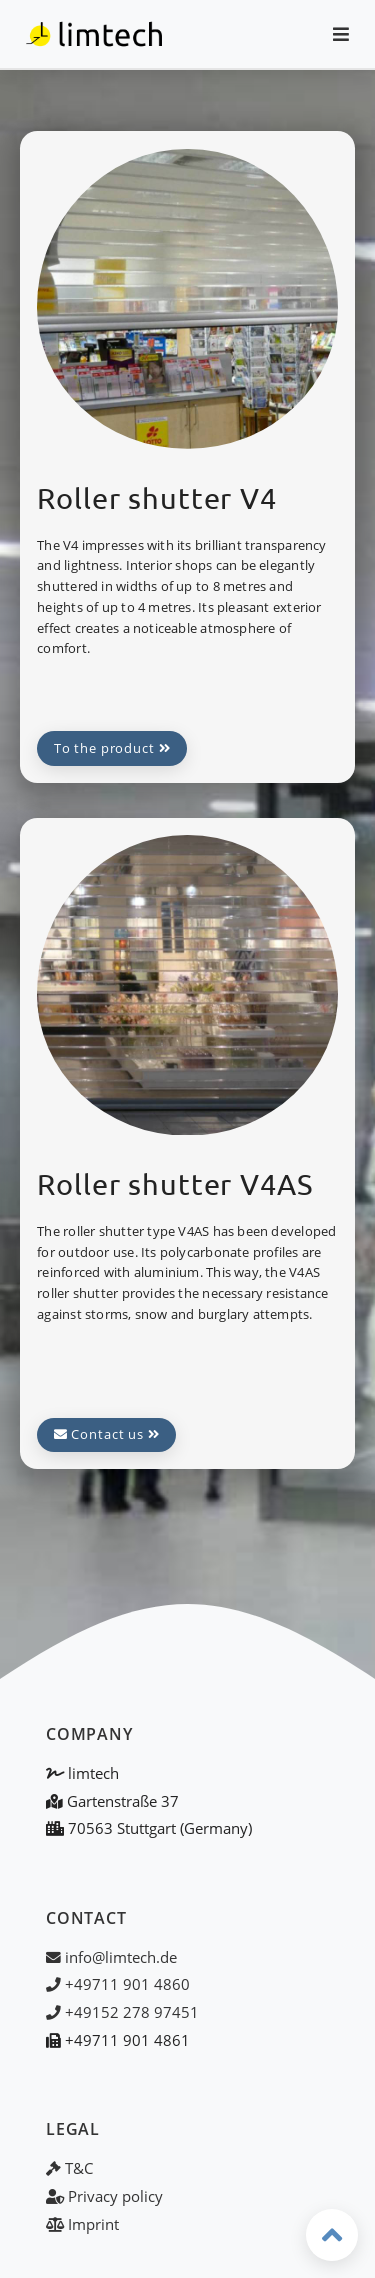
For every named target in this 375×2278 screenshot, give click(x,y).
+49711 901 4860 (118, 1984)
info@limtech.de (111, 1957)
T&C (69, 2168)
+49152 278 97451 (122, 2012)
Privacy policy (104, 2196)
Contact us (107, 1434)
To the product (112, 748)
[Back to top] (332, 2235)
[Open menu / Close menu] (332, 34)
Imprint (82, 2224)
